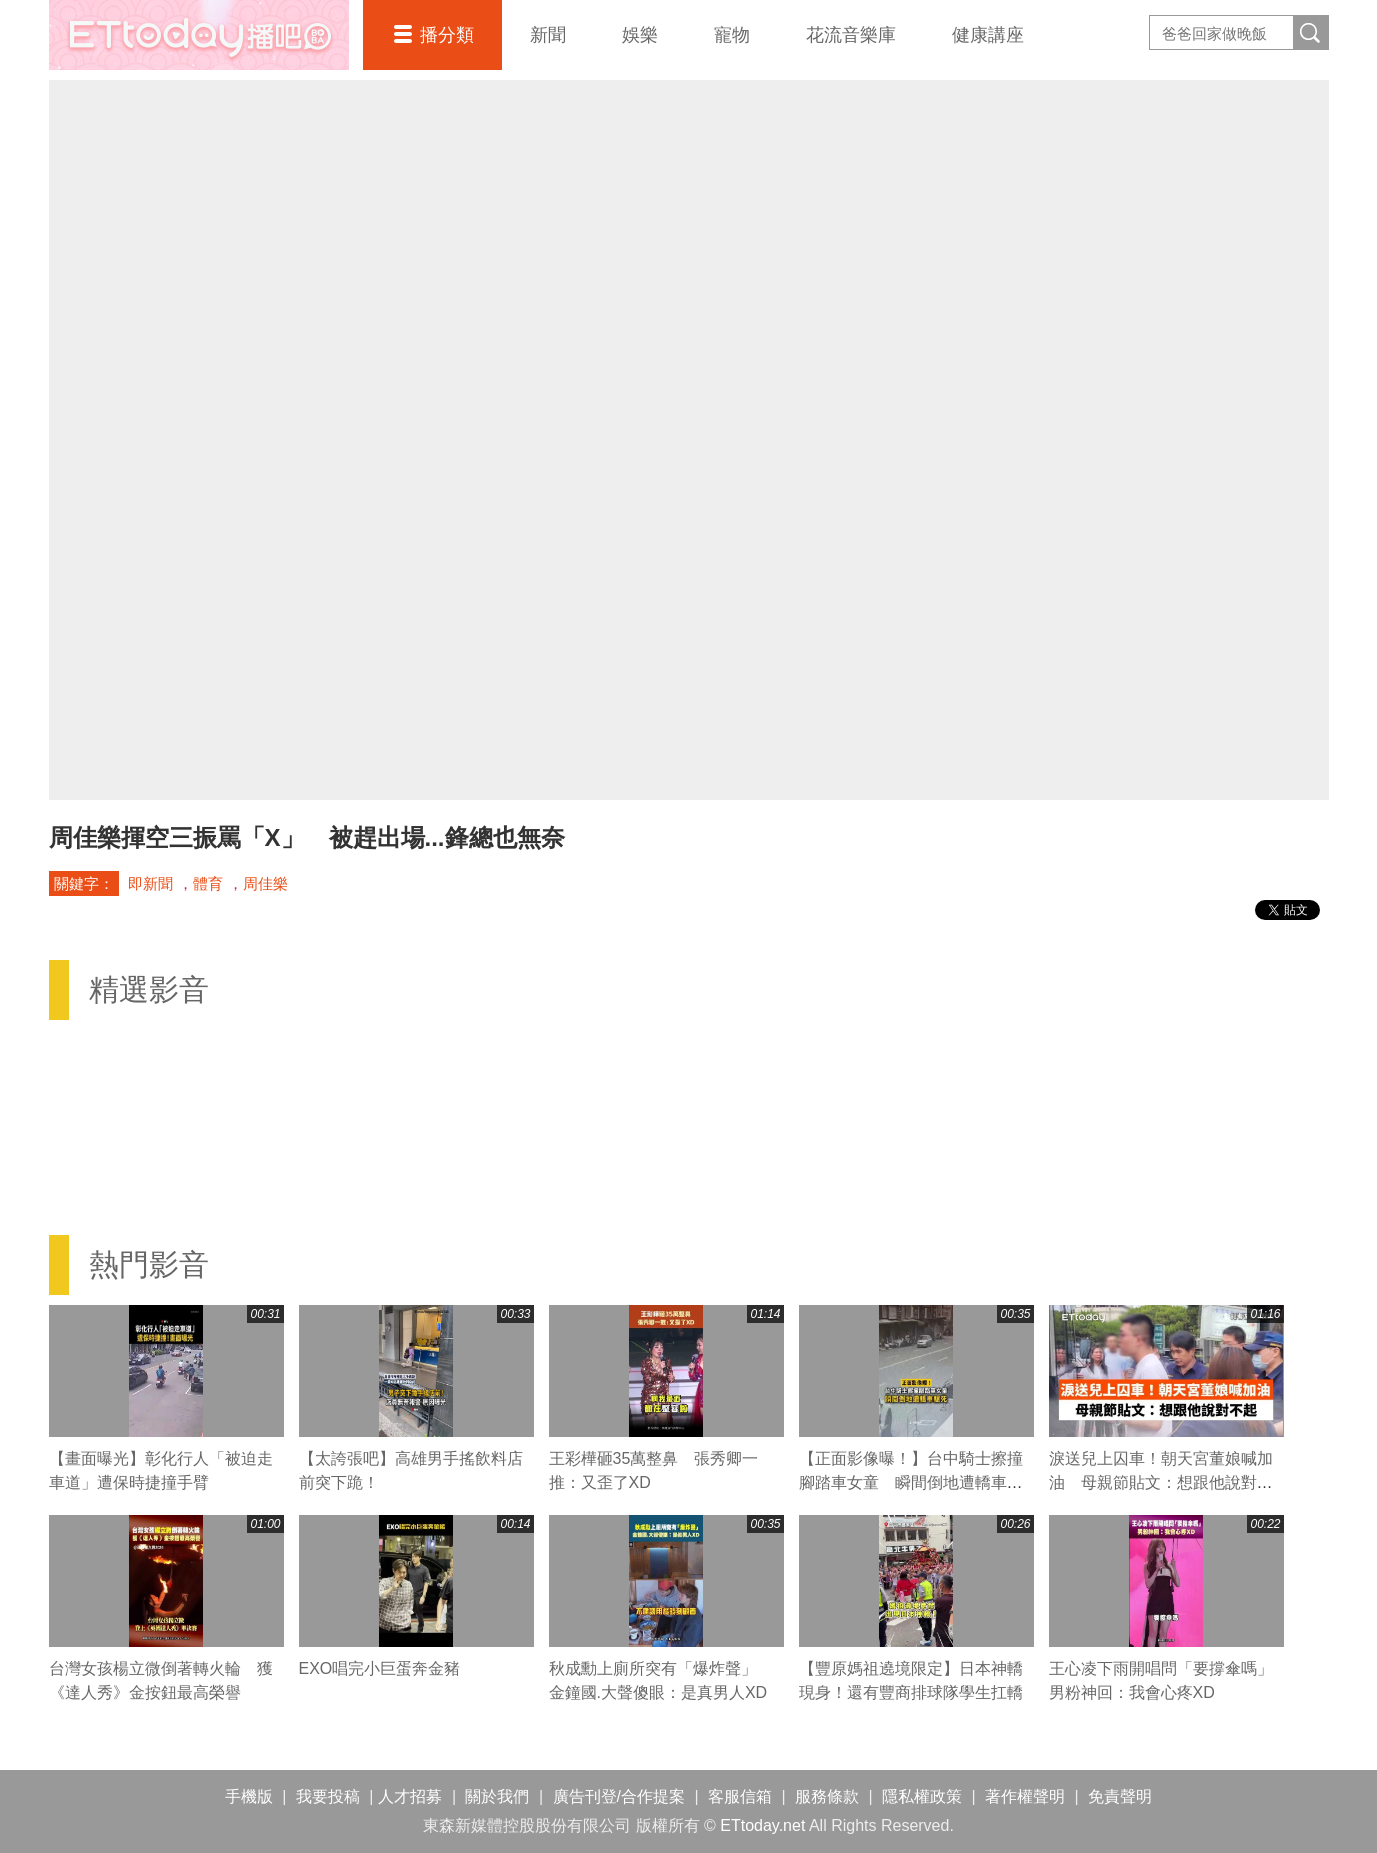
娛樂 (640, 35)
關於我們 (497, 1796)
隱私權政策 (922, 1796)
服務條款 (827, 1796)
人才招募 (410, 1796)
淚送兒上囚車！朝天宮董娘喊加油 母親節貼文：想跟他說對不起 (1161, 1482)
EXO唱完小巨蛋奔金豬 (380, 1668)
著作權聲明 (1025, 1796)
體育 (208, 883)
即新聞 (150, 883)
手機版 (249, 1796)
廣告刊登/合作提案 (619, 1796)
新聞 (548, 35)
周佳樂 (265, 883)
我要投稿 (328, 1796)
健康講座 (988, 35)
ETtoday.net (762, 1825)
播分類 (447, 35)
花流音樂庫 (851, 35)
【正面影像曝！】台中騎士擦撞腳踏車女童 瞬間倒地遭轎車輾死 (911, 1482)
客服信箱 (740, 1796)
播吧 (199, 35)
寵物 (732, 35)
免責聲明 (1120, 1796)
